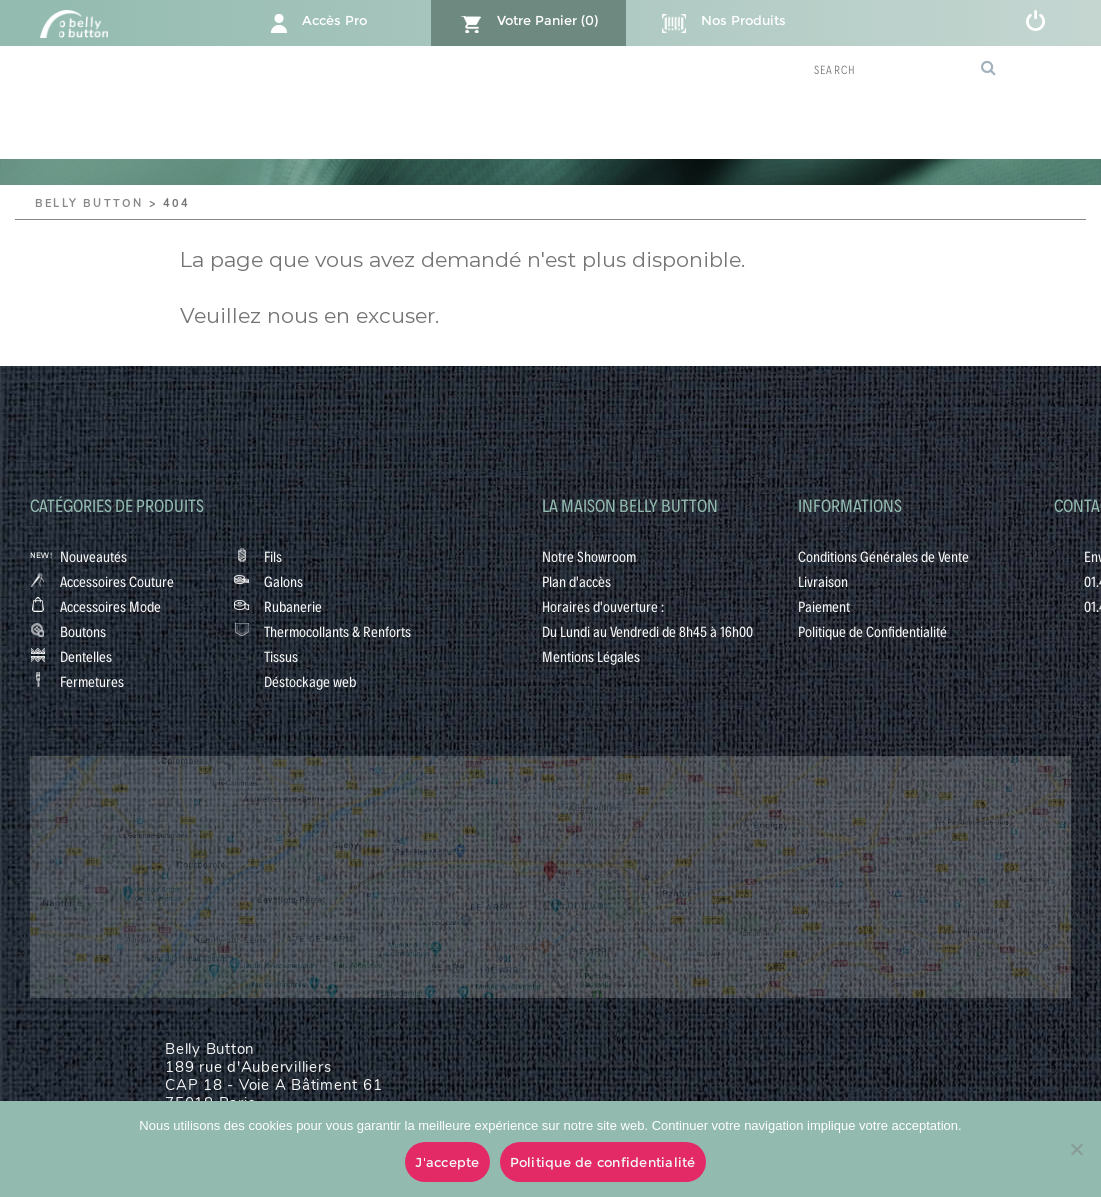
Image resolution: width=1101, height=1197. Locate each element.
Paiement (824, 606)
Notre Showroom (589, 556)
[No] (1076, 1149)
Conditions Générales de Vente (883, 556)
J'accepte (447, 1162)
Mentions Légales (591, 656)
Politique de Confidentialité (872, 631)
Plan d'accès (576, 581)
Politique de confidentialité (603, 1162)
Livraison (823, 581)
